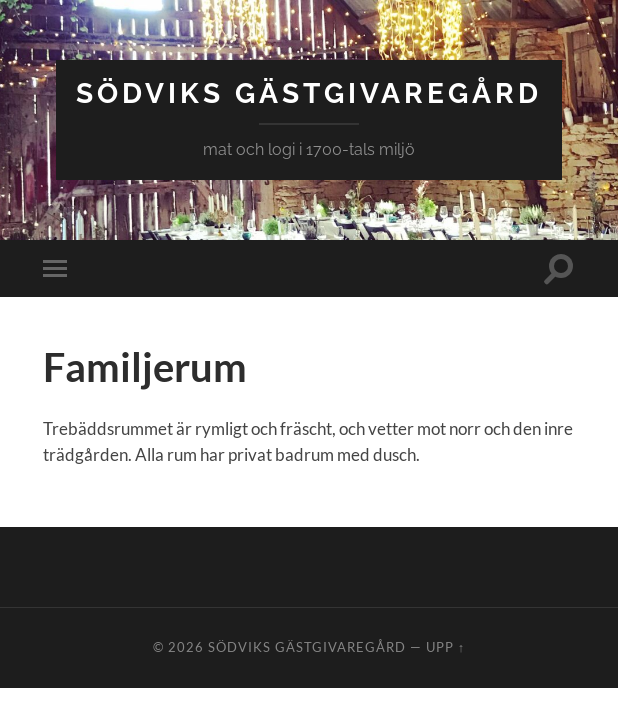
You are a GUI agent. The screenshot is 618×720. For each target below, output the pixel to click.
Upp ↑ (445, 647)
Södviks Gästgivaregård (309, 93)
